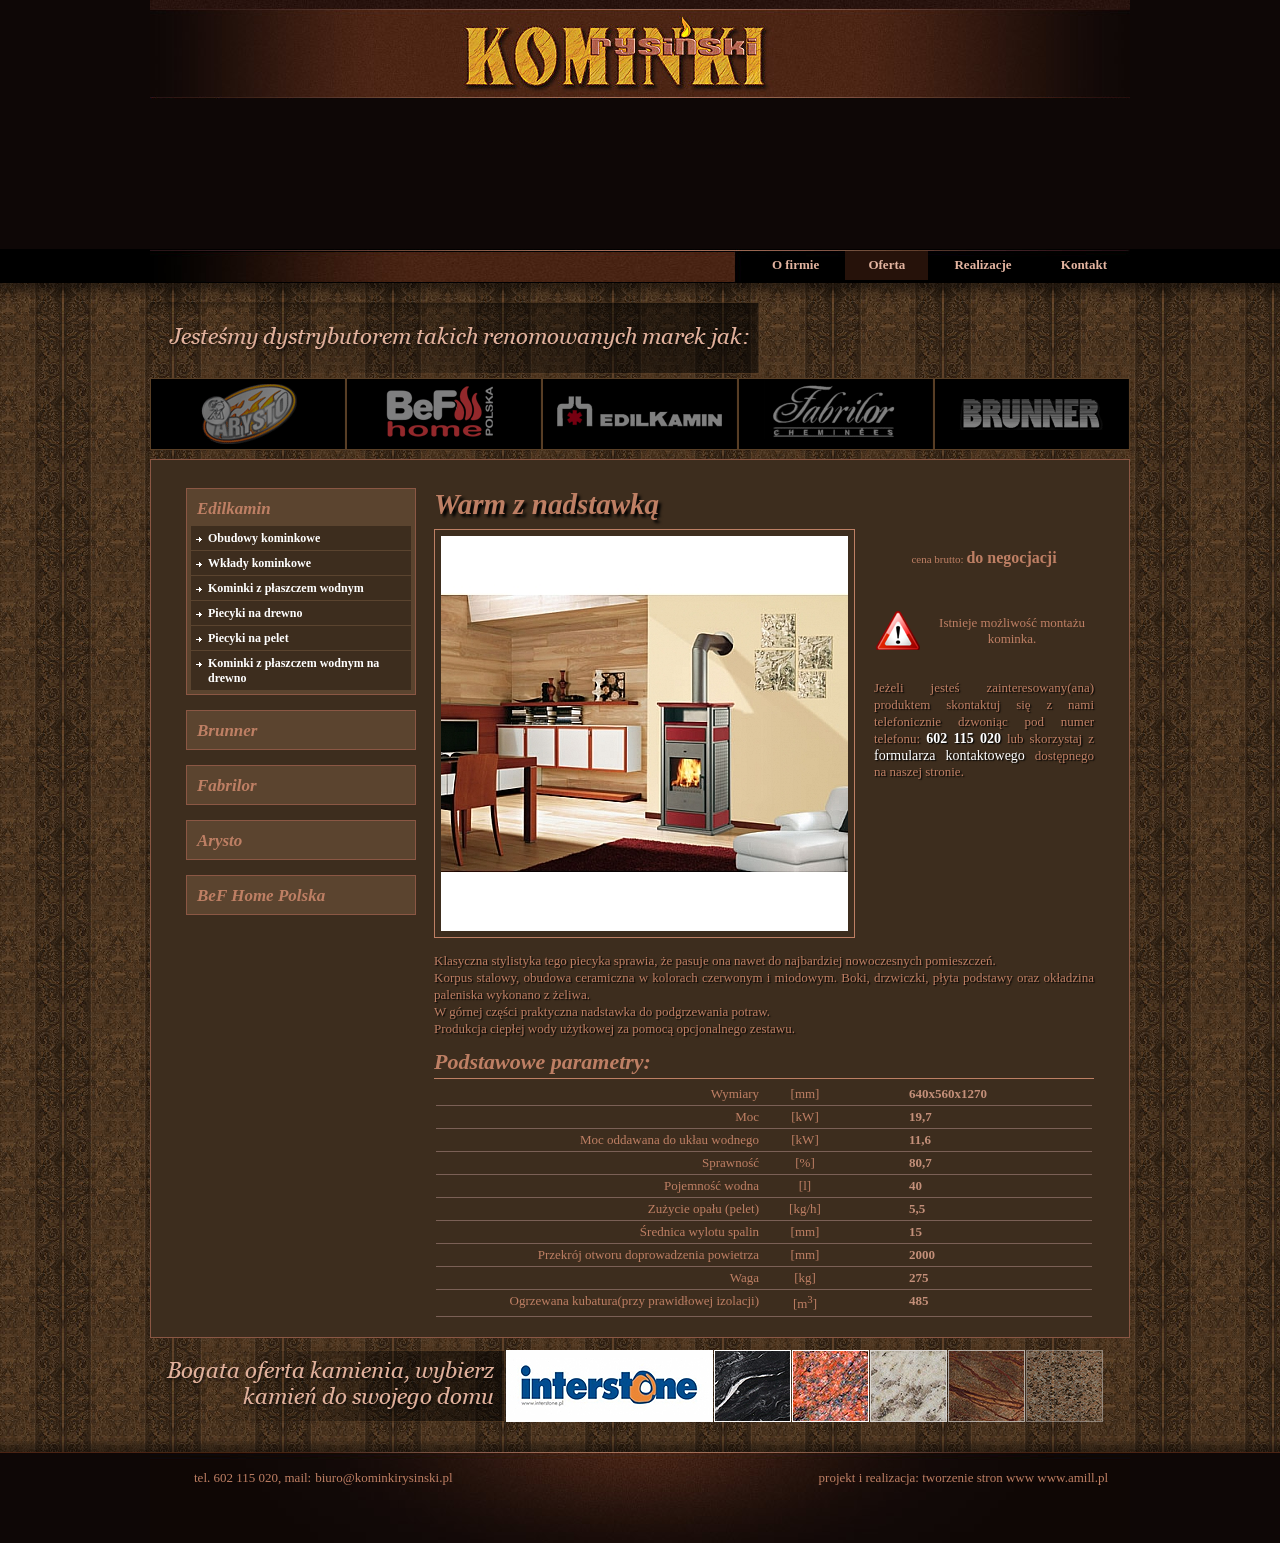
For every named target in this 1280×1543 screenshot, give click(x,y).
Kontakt (1084, 264)
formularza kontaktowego (949, 755)
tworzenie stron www (979, 1477)
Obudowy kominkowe (264, 538)
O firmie (795, 264)
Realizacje (982, 264)
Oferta (886, 264)
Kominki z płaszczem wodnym (286, 588)
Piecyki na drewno (255, 613)
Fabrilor (227, 785)
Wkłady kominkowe (259, 563)
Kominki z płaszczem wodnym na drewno (293, 670)
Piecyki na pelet (248, 638)
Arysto (219, 840)
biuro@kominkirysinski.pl (383, 1477)
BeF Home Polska (261, 895)
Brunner (227, 730)
